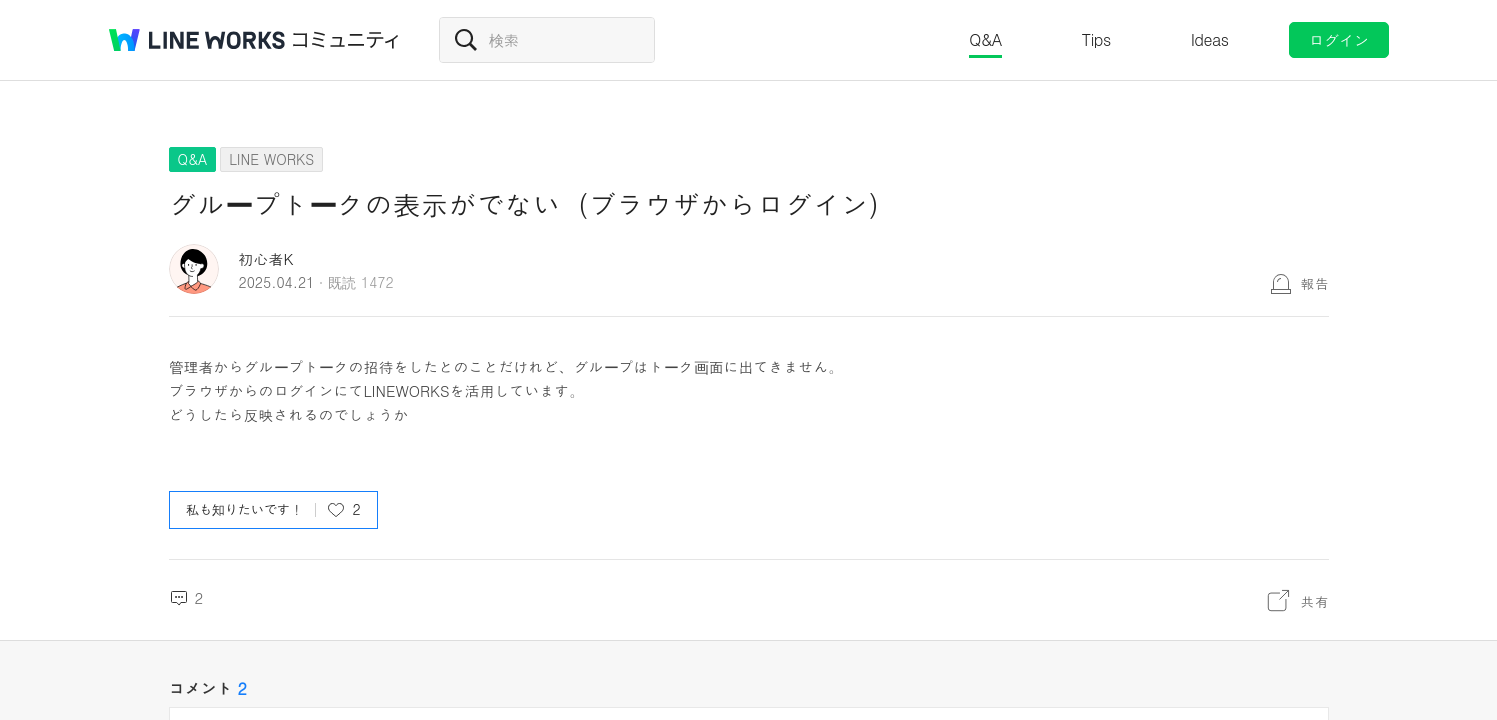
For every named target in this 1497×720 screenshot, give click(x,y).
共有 (1315, 601)
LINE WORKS (271, 159)
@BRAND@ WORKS (197, 40)
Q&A (985, 39)
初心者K (266, 258)
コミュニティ (346, 40)
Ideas (1210, 39)
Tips (1096, 39)
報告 (1315, 283)
